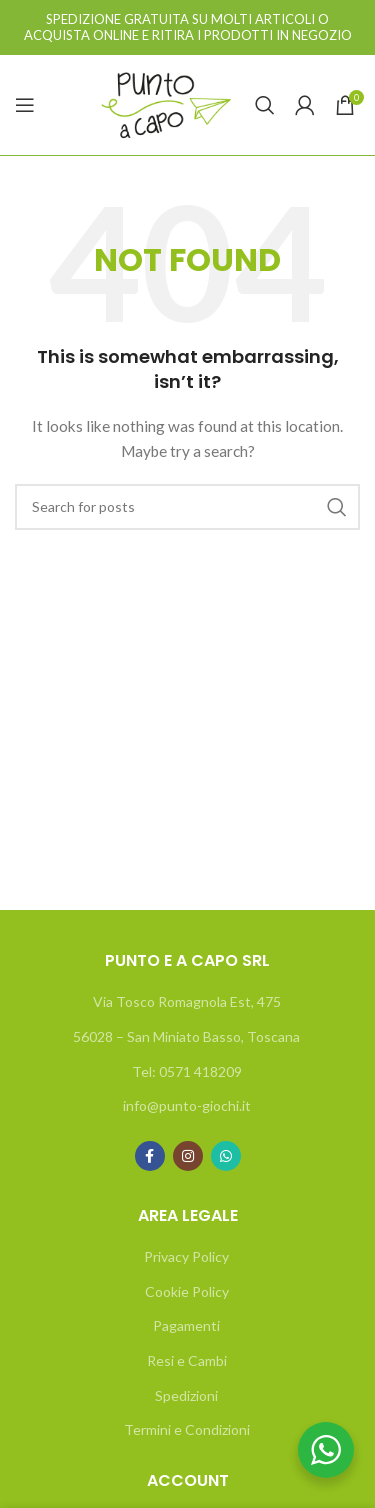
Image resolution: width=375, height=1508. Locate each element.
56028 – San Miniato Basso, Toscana (186, 1036)
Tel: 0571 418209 (187, 1071)
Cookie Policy (187, 1291)
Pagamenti (186, 1325)
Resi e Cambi (187, 1360)
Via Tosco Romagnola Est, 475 (187, 1001)
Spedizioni (186, 1395)
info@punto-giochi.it (187, 1105)
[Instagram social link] (188, 1156)
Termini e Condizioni (187, 1429)
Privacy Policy (186, 1256)
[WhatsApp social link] (226, 1156)
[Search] (265, 105)
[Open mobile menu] (25, 105)
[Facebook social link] (150, 1156)
